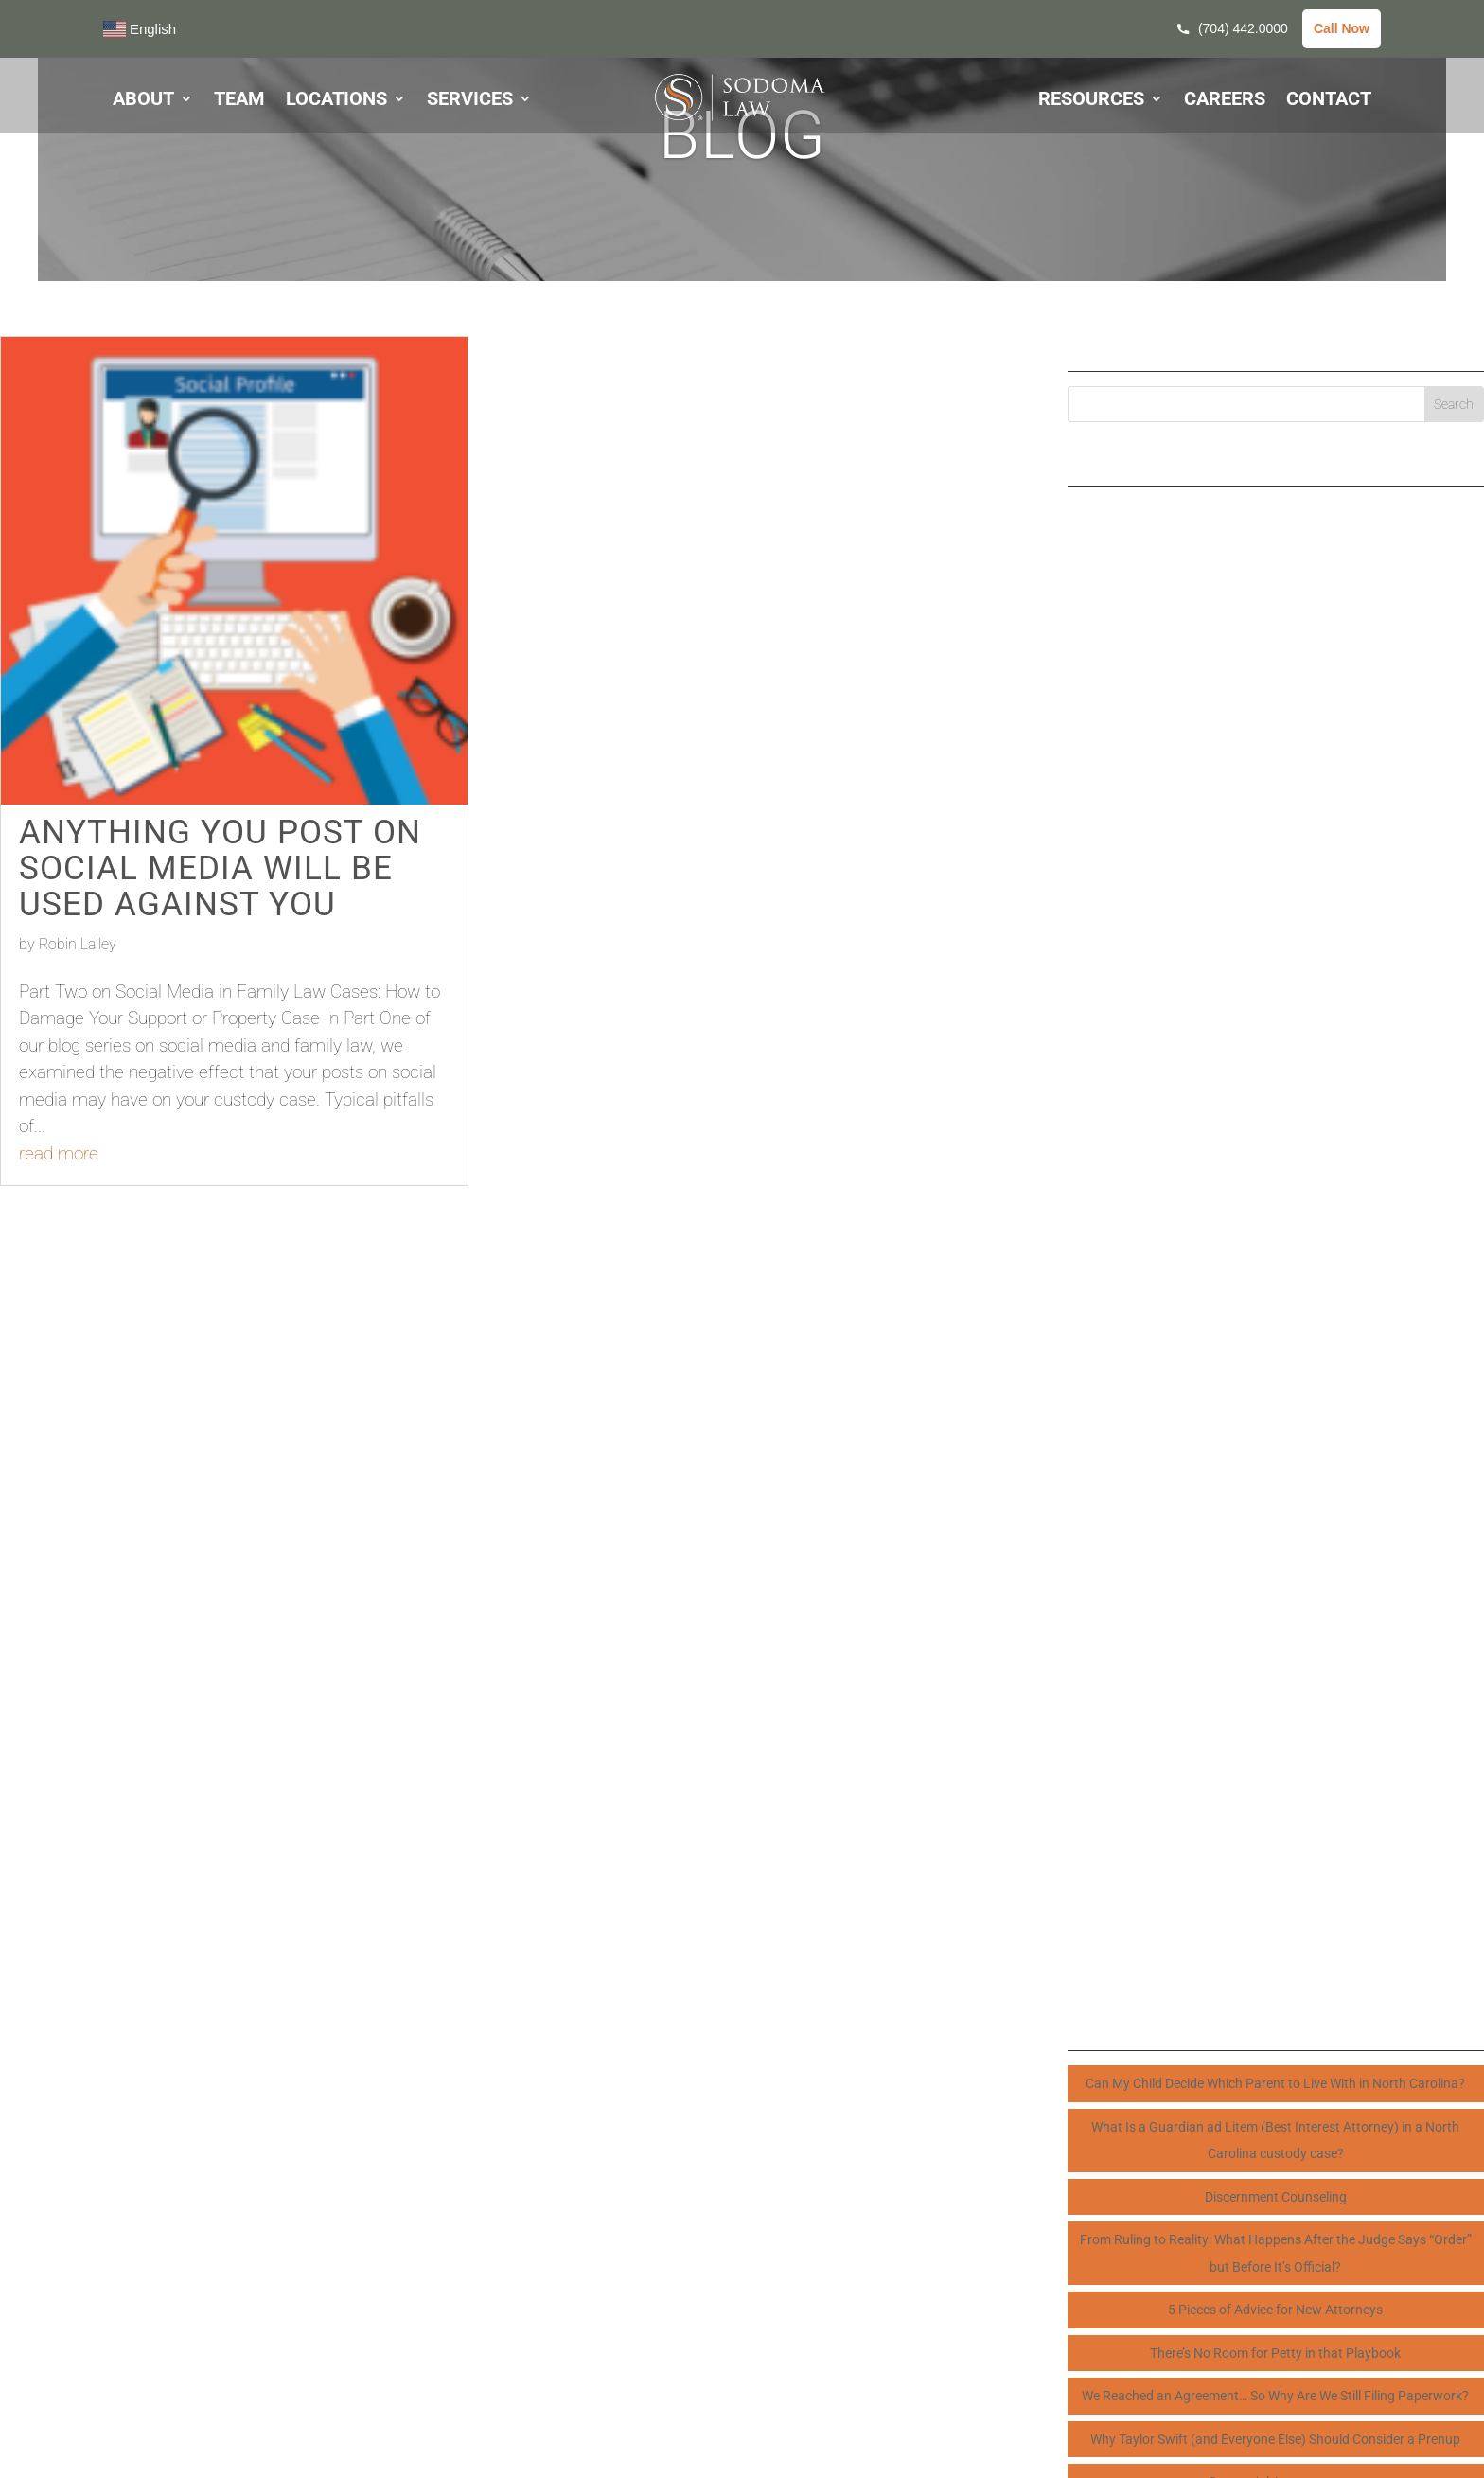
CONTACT (1328, 101)
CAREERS (1224, 101)
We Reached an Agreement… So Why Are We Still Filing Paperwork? (1275, 2395)
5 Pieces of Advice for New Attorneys (1275, 2309)
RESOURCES (1091, 101)
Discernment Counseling (1276, 2196)
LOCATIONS (336, 101)
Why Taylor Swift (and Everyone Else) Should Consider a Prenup (1275, 2439)
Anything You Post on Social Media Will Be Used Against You (220, 868)
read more (58, 1153)
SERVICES (470, 101)
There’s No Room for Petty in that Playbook (1275, 2353)
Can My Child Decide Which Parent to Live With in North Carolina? (1275, 2083)
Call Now (1341, 28)
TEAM (239, 101)
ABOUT (143, 101)
